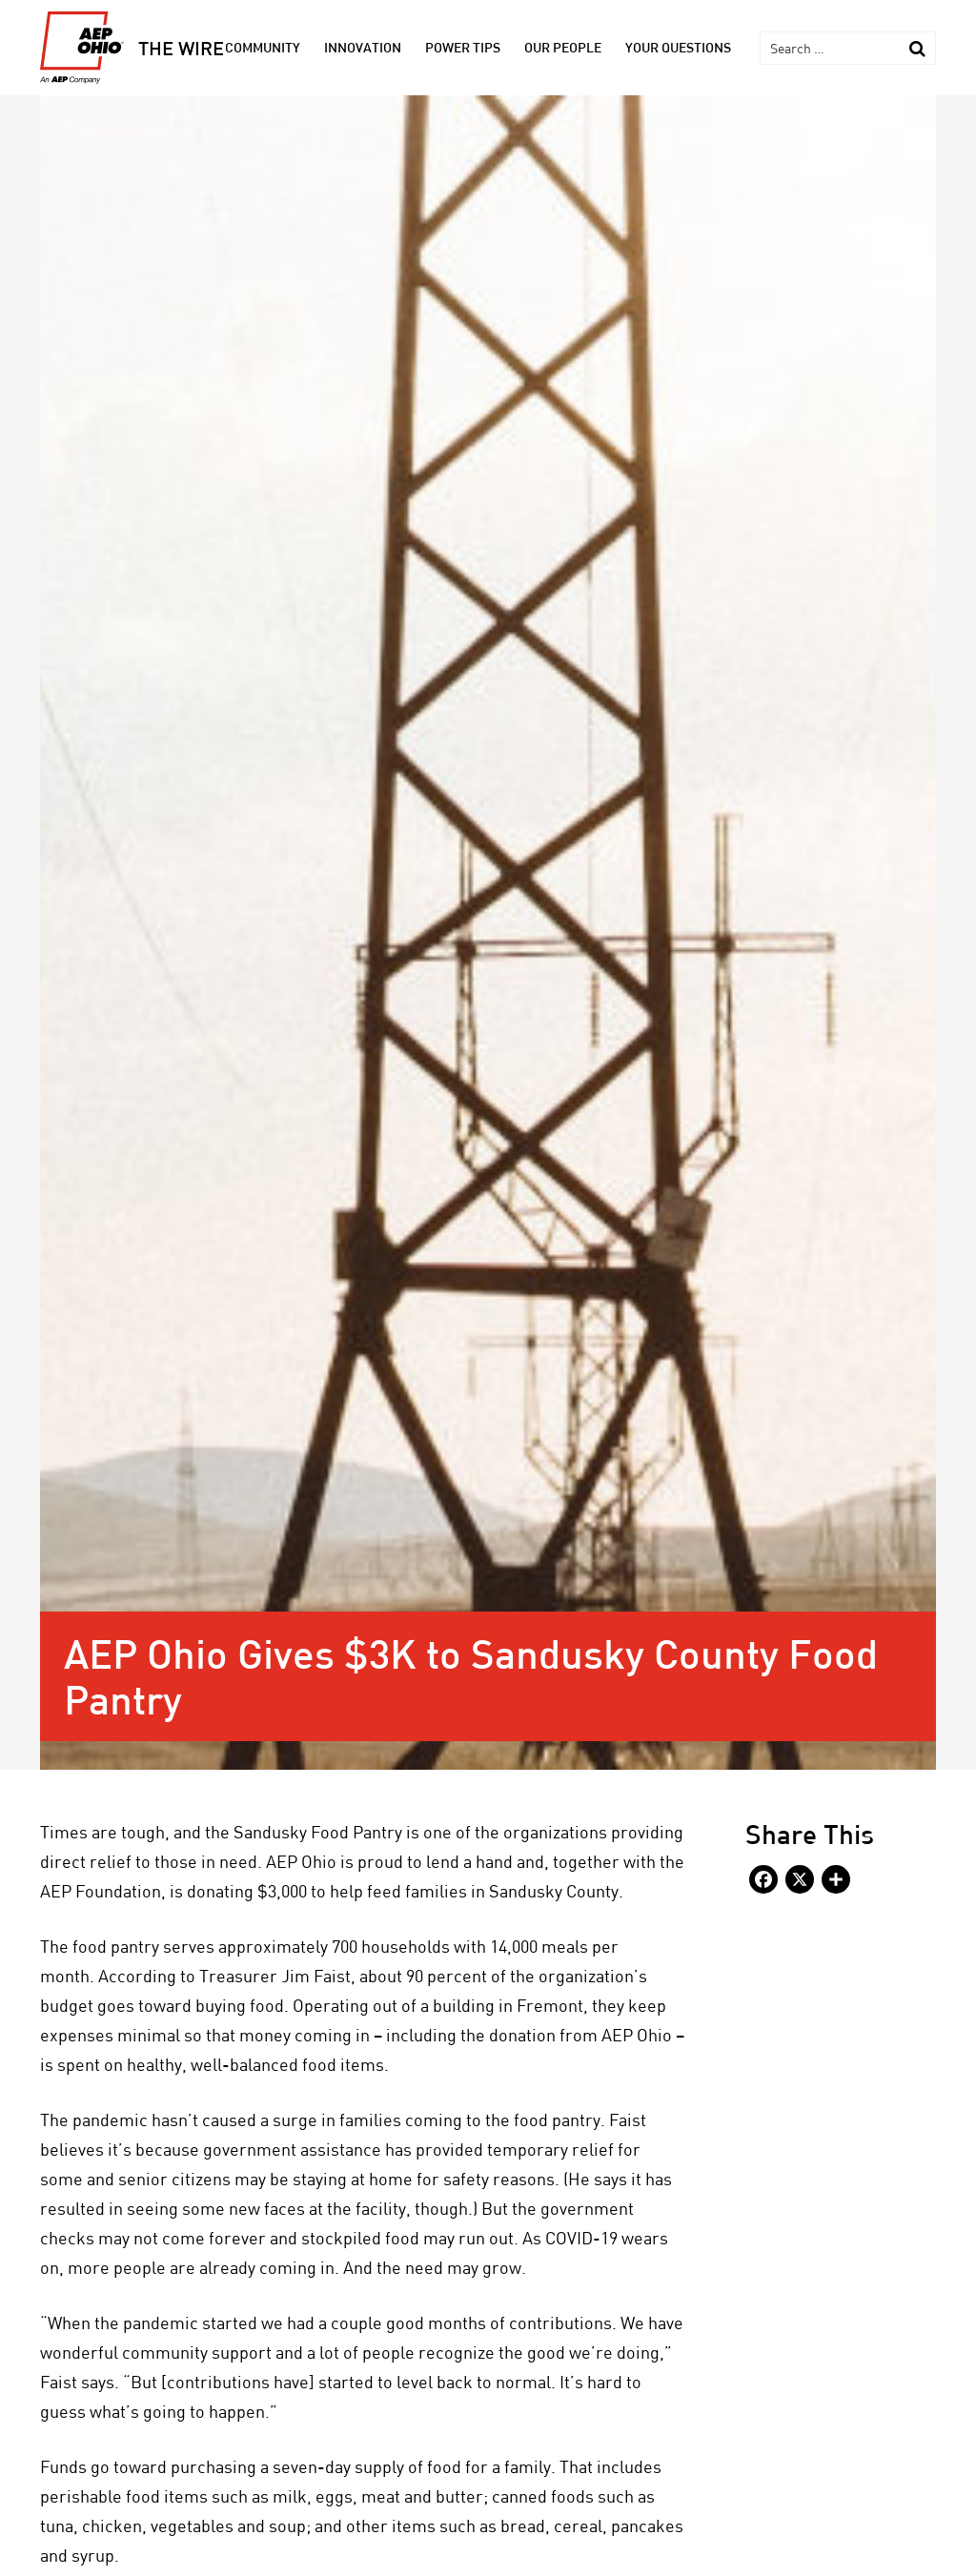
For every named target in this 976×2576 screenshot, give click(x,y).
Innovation (362, 47)
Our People (562, 47)
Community (262, 47)
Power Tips (462, 47)
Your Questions (678, 47)
